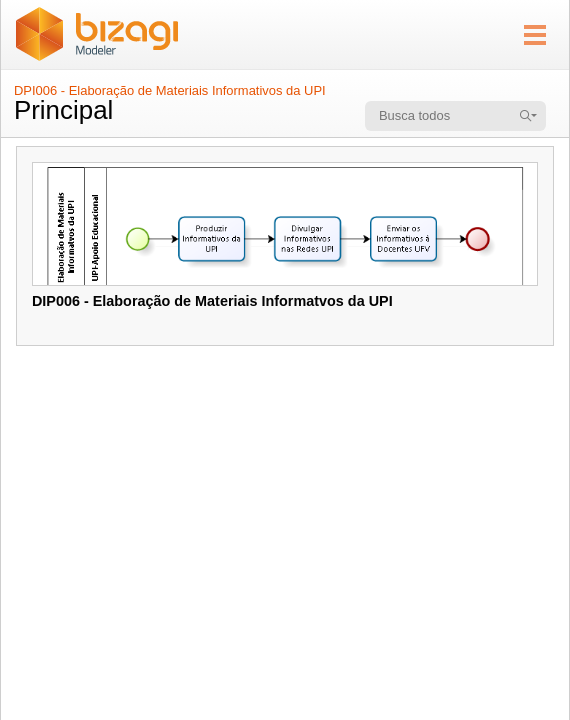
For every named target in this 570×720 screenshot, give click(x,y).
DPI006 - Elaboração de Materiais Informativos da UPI (170, 90)
